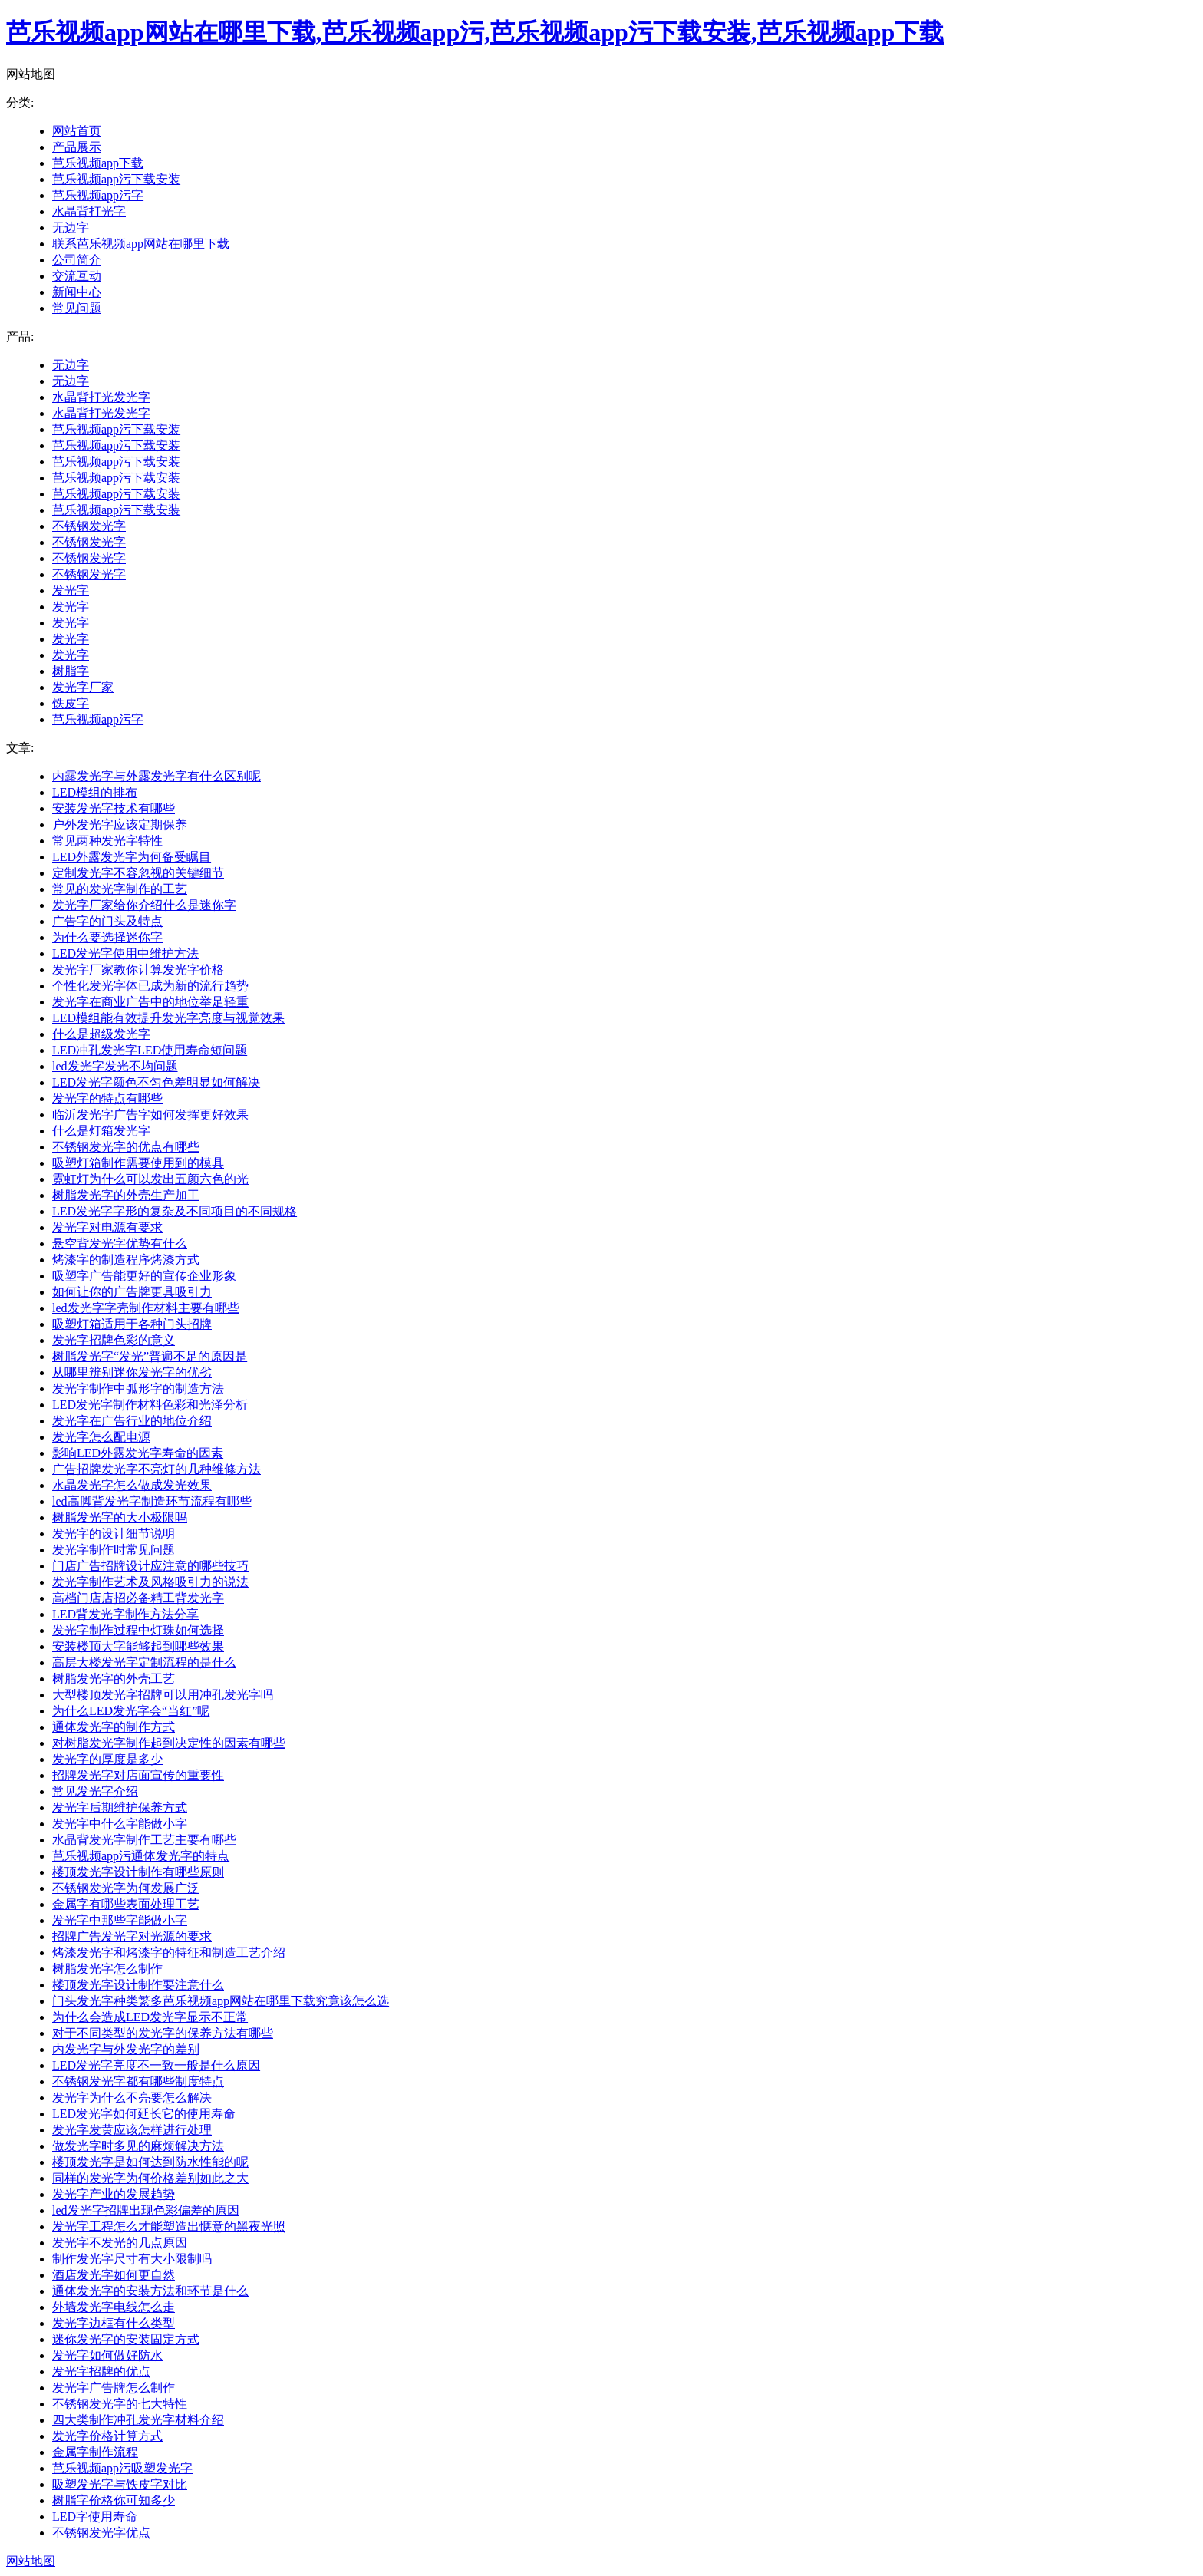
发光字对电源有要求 (107, 1227)
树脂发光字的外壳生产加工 (125, 1195)
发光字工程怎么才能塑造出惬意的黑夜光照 (168, 2226)
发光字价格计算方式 (107, 2435)
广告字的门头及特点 (107, 921)
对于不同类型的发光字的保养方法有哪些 (162, 2033)
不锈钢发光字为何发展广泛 (125, 1888)
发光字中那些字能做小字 (119, 1920)
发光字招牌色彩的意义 (113, 1340)
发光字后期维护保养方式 (119, 1807)
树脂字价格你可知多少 (113, 2500)
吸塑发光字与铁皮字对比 (119, 2484)
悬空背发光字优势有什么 (119, 1243)
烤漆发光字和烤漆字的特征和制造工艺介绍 (168, 1952)
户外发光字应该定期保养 (119, 824)
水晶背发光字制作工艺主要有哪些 (144, 1839)
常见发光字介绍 (95, 1791)
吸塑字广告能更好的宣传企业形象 (144, 1275)
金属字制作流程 (95, 2452)
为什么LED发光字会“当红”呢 (130, 1710)
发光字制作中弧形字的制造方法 (138, 1388)
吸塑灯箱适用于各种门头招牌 (132, 1324)
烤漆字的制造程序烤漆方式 (125, 1259)
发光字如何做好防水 (107, 2355)
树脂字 (70, 671)
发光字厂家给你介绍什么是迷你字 (144, 905)
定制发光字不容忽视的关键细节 (138, 872)
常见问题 (76, 308)
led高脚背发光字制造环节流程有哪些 (152, 1501)
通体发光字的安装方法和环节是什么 (150, 2290)
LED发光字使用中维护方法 (125, 953)
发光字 (70, 590)
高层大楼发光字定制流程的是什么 (144, 1662)
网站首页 (76, 130)
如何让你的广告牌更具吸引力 (132, 1291)
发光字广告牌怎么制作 (113, 2387)
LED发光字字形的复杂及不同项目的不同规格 (174, 1211)
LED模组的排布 (94, 792)
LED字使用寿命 (94, 2516)
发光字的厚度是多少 (107, 1759)
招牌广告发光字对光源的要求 (132, 1936)
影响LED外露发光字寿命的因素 (137, 1453)
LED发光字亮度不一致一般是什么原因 (156, 2065)
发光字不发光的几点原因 (119, 2242)
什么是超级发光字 (101, 1034)
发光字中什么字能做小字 (119, 1823)
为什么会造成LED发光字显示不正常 (150, 2017)
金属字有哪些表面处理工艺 (125, 1904)
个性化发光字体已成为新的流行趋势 (150, 985)
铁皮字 (70, 703)
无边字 (70, 227)
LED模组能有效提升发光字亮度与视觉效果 (168, 1017)
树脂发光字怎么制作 (107, 1968)
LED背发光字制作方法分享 (125, 1614)
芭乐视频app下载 (97, 163)
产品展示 (76, 146)
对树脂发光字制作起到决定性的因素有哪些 (168, 1743)
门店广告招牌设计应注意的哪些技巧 (150, 1565)
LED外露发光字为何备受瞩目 (131, 856)
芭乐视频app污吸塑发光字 (122, 2468)
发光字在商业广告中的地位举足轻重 (150, 1001)
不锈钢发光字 (89, 526)
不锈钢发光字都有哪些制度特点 (138, 2081)
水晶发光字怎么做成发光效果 (132, 1485)
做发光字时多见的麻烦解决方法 (138, 2145)
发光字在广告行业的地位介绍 (132, 1420)
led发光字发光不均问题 (115, 1066)
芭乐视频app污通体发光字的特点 (140, 1855)
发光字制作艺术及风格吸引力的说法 (150, 1581)
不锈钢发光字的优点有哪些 (125, 1146)
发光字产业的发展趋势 (113, 2194)
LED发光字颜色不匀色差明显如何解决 (156, 1082)
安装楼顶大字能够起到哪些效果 (138, 1646)
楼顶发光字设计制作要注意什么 (138, 1984)
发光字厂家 (83, 687)
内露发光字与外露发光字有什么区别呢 (156, 776)
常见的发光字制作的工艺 (119, 888)
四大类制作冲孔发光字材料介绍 (138, 2419)
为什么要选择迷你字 (107, 937)
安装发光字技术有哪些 (113, 808)
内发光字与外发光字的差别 (125, 2049)
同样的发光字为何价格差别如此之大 (150, 2178)
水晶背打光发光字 (101, 397)
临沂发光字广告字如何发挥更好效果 (150, 1114)
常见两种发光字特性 (107, 840)
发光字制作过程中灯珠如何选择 (138, 1630)
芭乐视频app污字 (97, 195)
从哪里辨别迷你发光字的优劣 (132, 1372)
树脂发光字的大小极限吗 (119, 1517)
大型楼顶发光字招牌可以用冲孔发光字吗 (162, 1694)
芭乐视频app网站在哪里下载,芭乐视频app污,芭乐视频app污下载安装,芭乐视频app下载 (475, 32)
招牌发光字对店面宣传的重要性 (138, 1775)
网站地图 (30, 2561)
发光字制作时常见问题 (113, 1549)
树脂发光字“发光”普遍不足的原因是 (149, 1356)
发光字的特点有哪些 (107, 1098)
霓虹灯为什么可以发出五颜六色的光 (150, 1179)
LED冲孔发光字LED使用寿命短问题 (149, 1050)
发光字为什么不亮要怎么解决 (132, 2097)
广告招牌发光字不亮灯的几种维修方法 (156, 1469)
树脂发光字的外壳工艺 (113, 1678)
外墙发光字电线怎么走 (113, 2307)
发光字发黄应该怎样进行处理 (132, 2129)
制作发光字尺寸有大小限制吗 (132, 2258)
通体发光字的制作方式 (113, 1726)
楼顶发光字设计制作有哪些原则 (138, 1871)
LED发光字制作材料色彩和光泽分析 (150, 1404)
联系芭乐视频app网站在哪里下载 (140, 243)
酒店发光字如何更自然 (113, 2274)
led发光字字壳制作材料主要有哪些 (145, 1307)
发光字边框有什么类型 (113, 2323)
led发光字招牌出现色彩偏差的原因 (145, 2210)
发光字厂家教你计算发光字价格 (138, 969)
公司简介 (76, 259)
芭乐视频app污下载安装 (116, 179)
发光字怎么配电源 (101, 1436)
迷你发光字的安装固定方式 (125, 2339)
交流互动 (76, 275)
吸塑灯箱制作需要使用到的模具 (138, 1162)
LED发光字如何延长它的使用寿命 (144, 2113)
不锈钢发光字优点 (101, 2532)
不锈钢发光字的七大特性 (119, 2403)
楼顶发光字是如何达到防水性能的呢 (150, 2162)
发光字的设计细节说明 (113, 1533)
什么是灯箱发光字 (101, 1130)
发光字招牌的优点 (101, 2371)
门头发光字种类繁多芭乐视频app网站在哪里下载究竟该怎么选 (220, 2000)
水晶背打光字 (89, 211)
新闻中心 (76, 291)
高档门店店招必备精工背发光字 (138, 1598)
